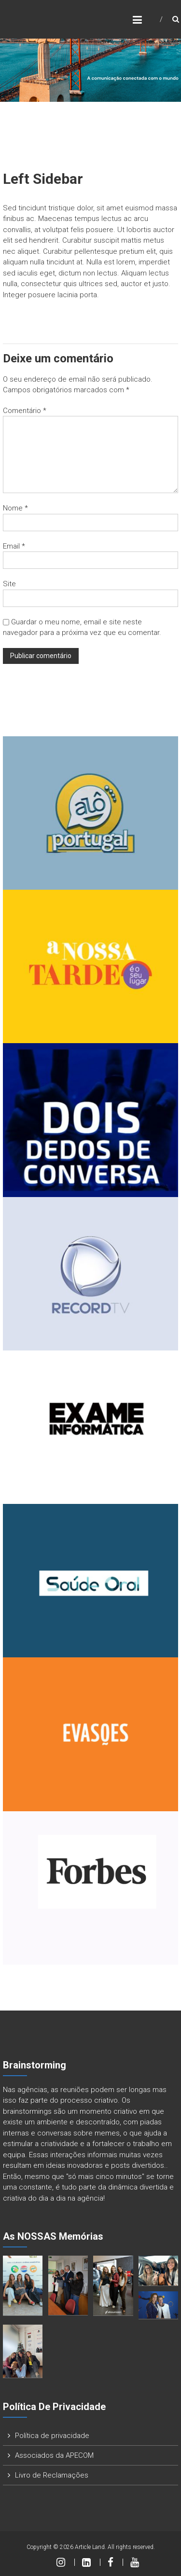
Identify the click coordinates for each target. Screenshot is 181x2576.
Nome (15, 508)
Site (9, 583)
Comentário (24, 410)
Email (14, 546)
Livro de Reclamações (51, 2475)
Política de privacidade (52, 2435)
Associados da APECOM (54, 2455)
